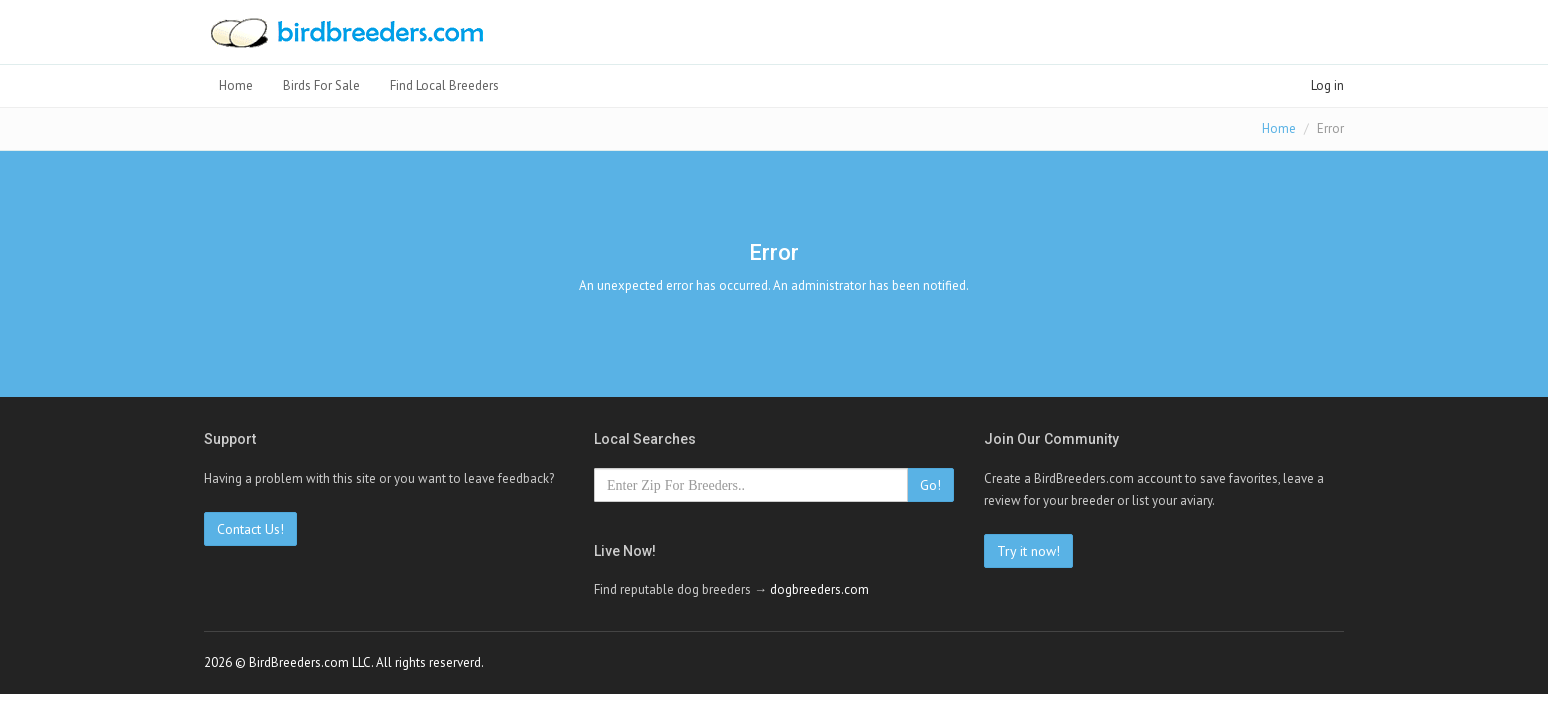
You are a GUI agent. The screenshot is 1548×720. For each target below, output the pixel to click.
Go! (930, 485)
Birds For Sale (321, 85)
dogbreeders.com (819, 589)
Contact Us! (250, 529)
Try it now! (1028, 551)
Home (236, 85)
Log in (1327, 85)
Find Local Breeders (444, 85)
